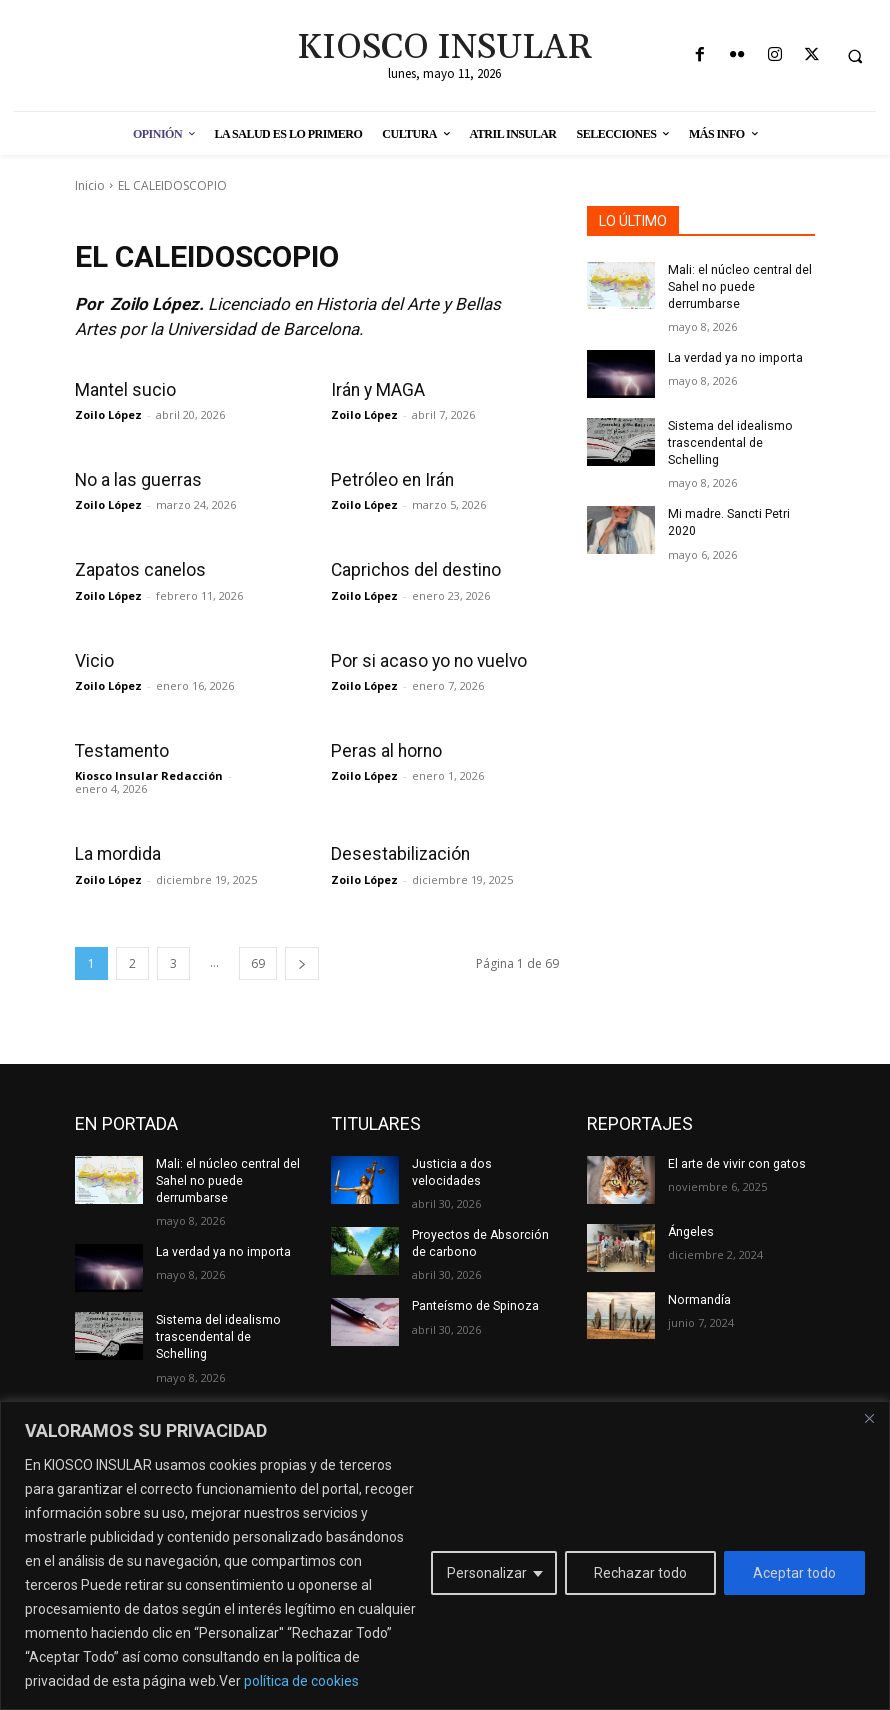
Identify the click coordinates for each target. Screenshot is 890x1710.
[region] (445, 1555)
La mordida (118, 853)
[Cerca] (869, 1418)
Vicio (94, 660)
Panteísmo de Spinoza (474, 1303)
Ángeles (691, 1229)
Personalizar (487, 1573)
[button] (855, 56)
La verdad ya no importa (734, 357)
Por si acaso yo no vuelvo (426, 660)
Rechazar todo (640, 1573)
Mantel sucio (123, 390)
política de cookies (301, 1681)
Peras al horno (385, 750)
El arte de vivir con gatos (736, 1162)
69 (258, 961)
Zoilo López (108, 414)
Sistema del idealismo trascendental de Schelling (730, 442)
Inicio (90, 185)
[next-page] (302, 961)
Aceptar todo (794, 1573)
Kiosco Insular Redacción (149, 774)
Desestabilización (397, 853)
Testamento (120, 750)
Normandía (698, 1297)
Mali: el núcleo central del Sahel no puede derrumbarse (739, 287)
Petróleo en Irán (390, 480)
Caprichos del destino (413, 570)
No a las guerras (136, 480)
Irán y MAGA (377, 390)
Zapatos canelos (138, 570)
